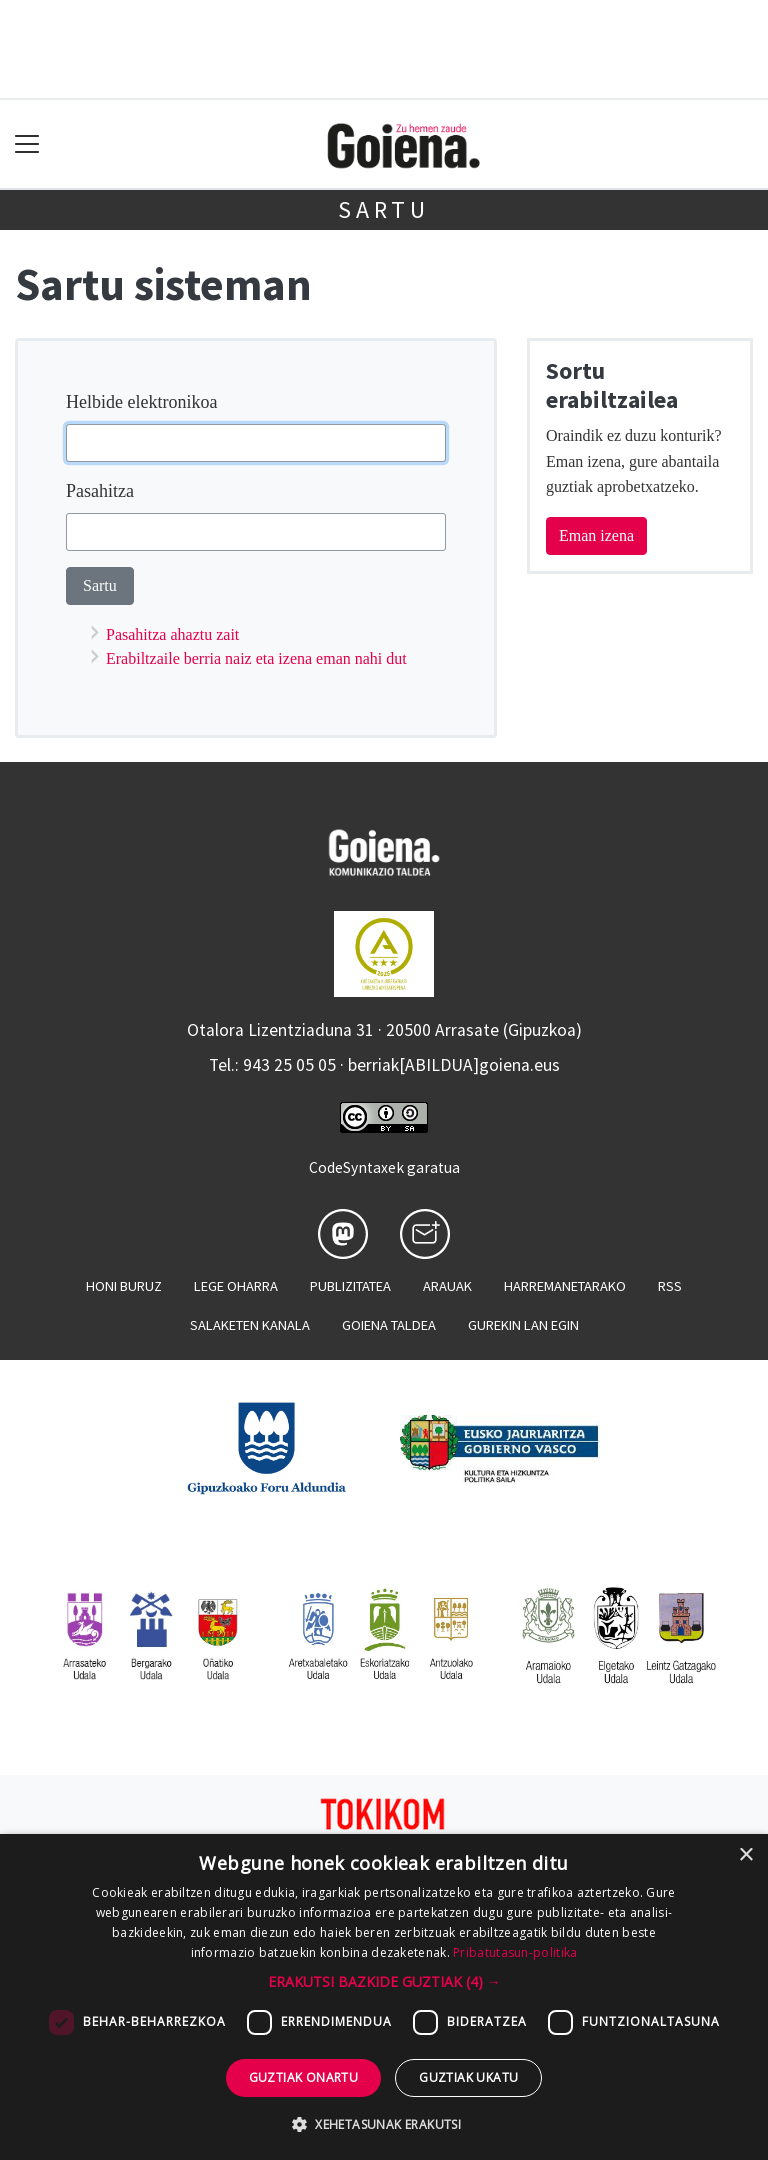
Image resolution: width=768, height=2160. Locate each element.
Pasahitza (100, 491)
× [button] (745, 1855)
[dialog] (384, 1997)
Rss (670, 1286)
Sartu (384, 209)
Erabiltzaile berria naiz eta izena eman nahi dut (256, 658)
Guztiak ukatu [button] (468, 2077)
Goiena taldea (389, 1325)
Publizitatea (350, 1286)
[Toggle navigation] (27, 144)
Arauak (447, 1286)
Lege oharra (236, 1286)
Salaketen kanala (250, 1325)
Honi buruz (124, 1286)
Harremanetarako (565, 1286)
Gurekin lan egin (523, 1325)
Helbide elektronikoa (141, 402)
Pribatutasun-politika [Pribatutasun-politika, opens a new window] (515, 1952)
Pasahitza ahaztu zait (172, 634)
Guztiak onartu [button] (304, 2077)
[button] (384, 1981)
